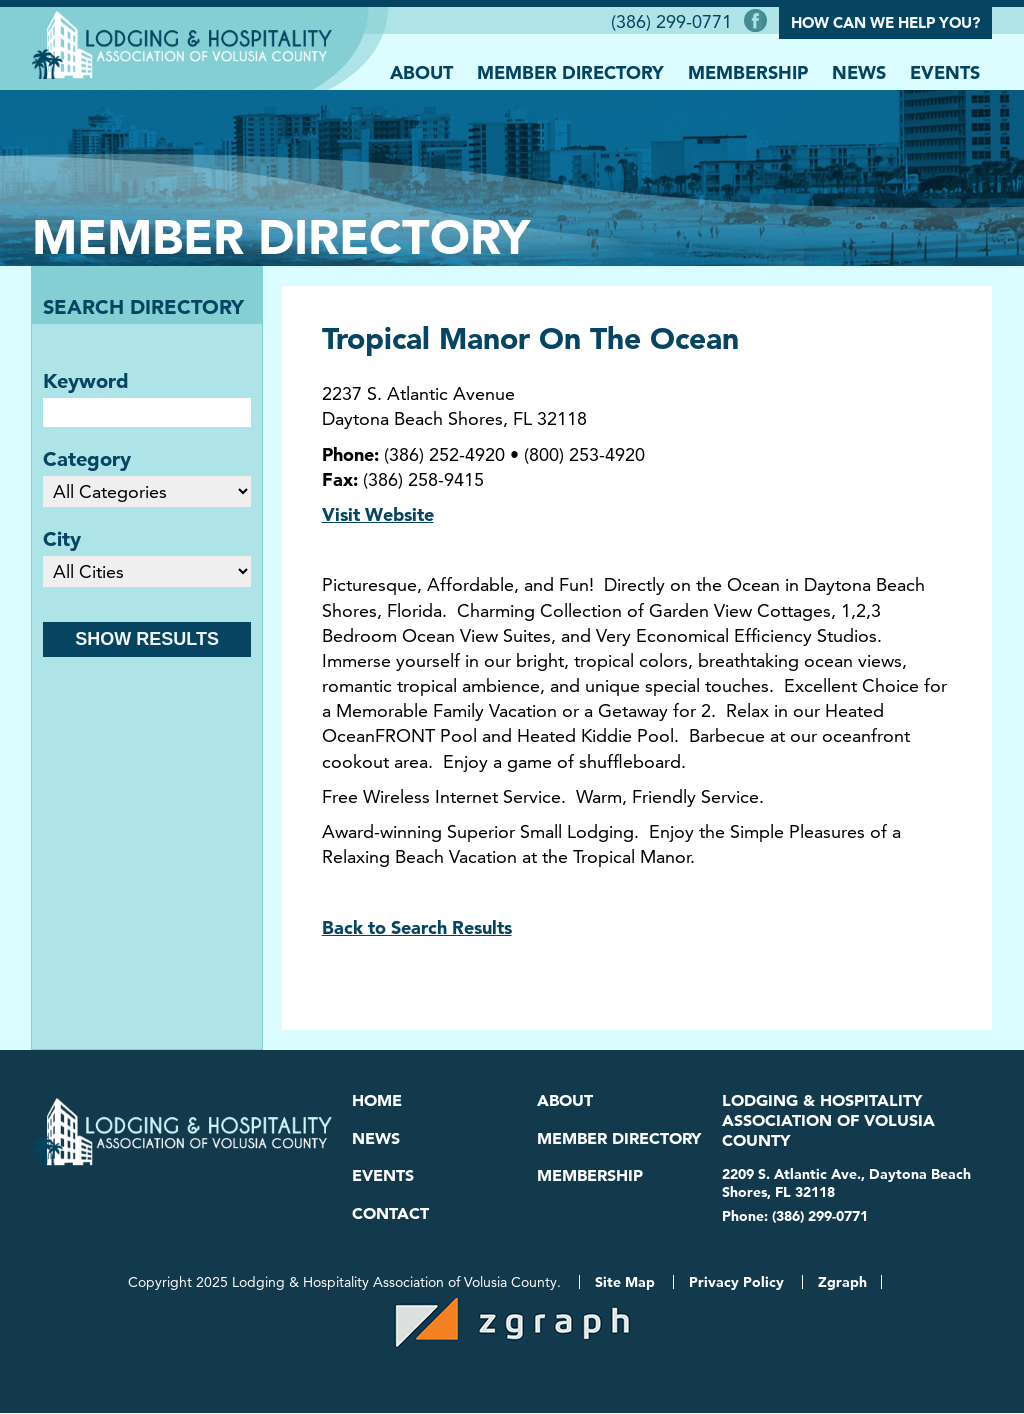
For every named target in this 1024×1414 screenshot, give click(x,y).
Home (377, 1099)
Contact (390, 1213)
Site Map (625, 1283)
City (62, 538)
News (859, 71)
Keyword (86, 380)
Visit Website (378, 513)
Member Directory (570, 71)
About (421, 71)
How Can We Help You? (885, 22)
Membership (748, 71)
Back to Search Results (417, 926)
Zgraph (842, 1283)
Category (87, 458)
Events (945, 71)
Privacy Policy (736, 1283)
